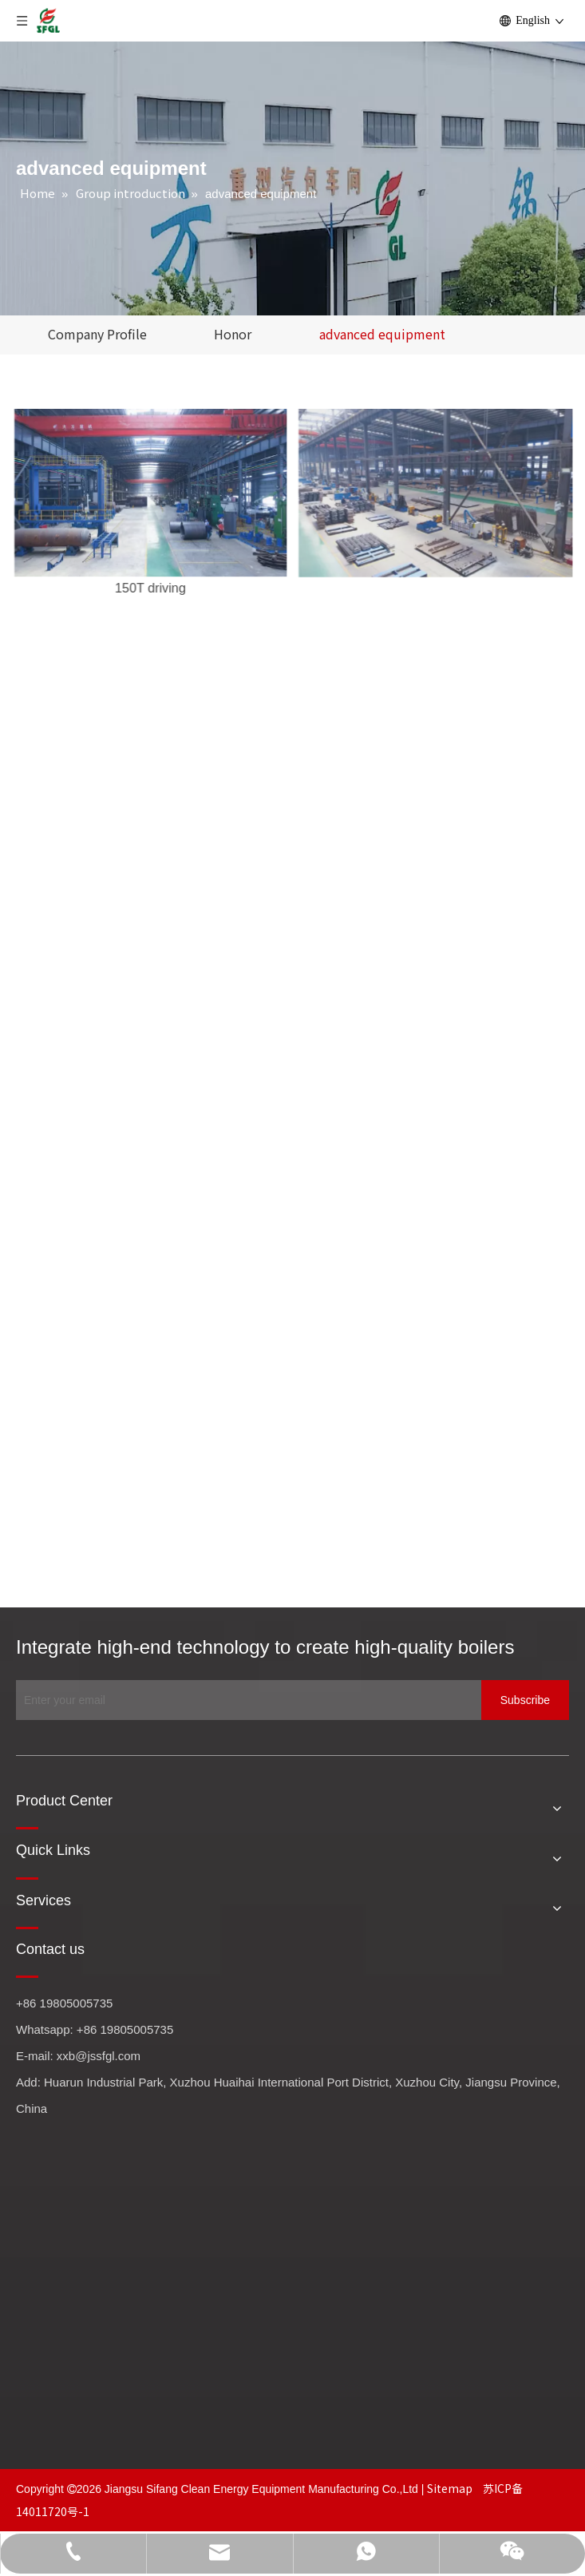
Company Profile (97, 333)
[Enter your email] (244, 1700)
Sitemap (451, 2488)
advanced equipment (382, 333)
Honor (232, 333)
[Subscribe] (525, 1700)
